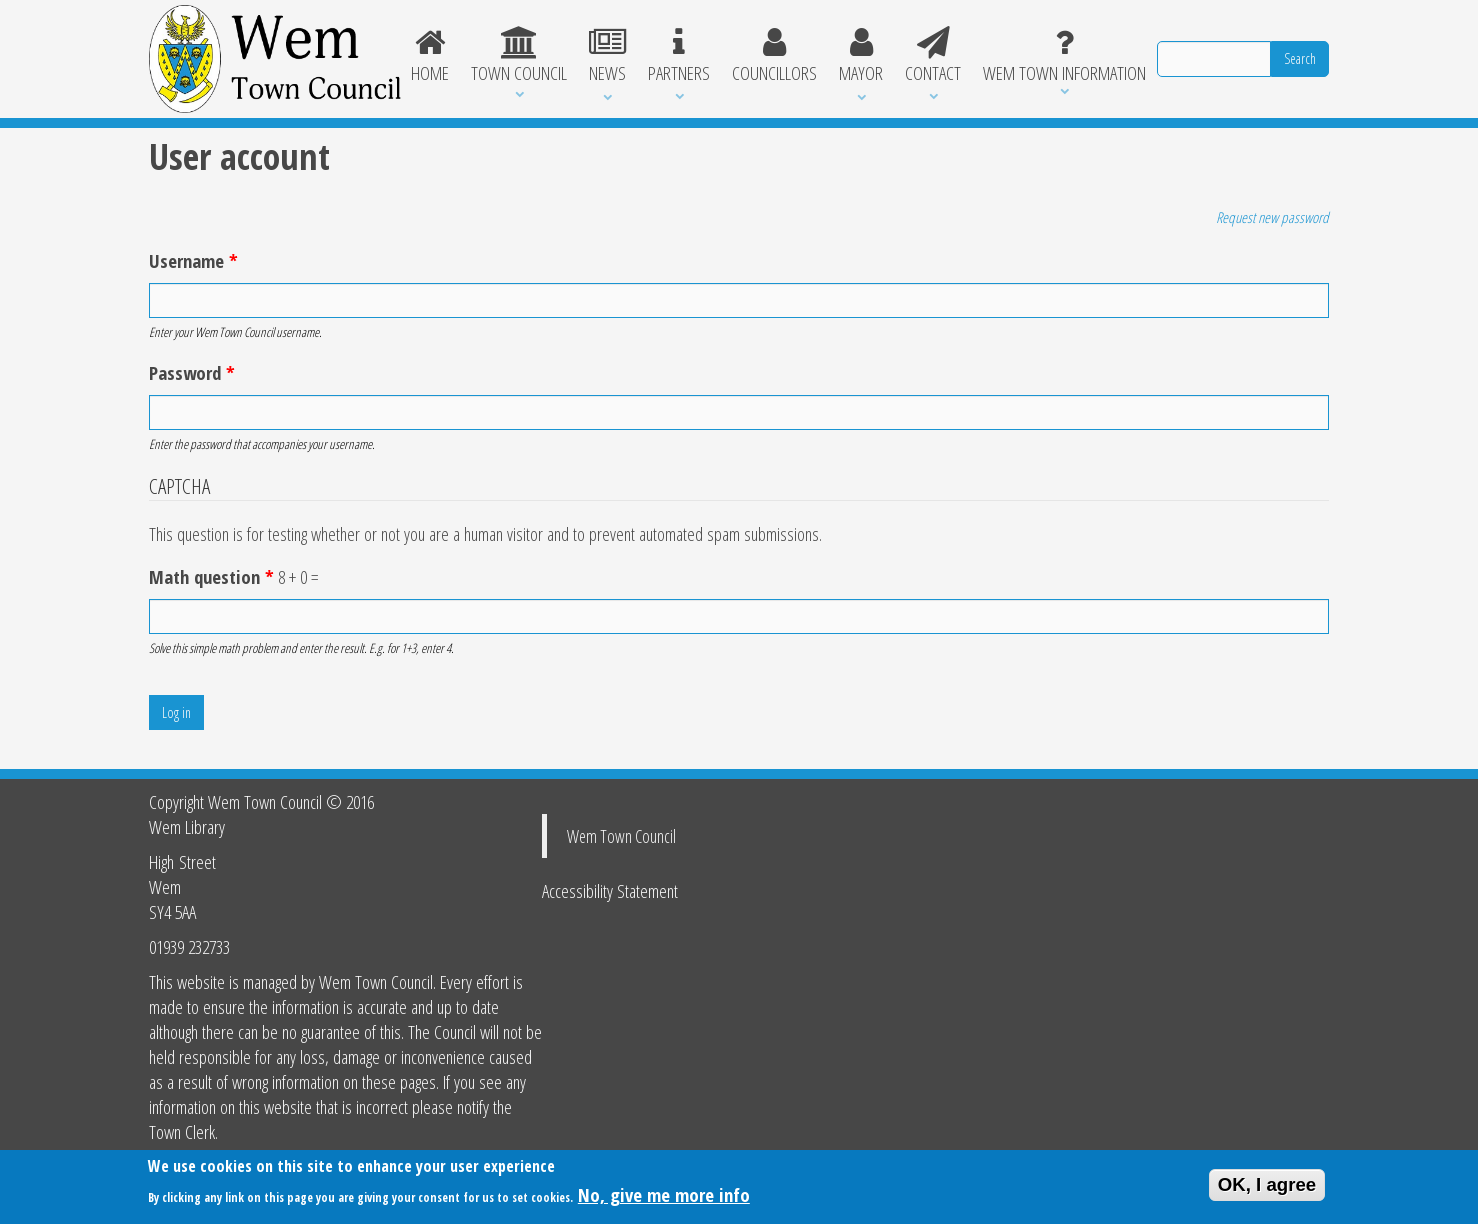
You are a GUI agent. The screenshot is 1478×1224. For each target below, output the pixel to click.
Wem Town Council (621, 836)
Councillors (774, 56)
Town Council (519, 56)
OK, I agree (1267, 1188)
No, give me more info (664, 1198)
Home (431, 56)
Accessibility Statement (610, 890)
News (607, 56)
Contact (933, 56)
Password (192, 372)
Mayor (861, 56)
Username (193, 260)
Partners (679, 56)
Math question (211, 576)
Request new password (1272, 217)
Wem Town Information (1064, 56)
